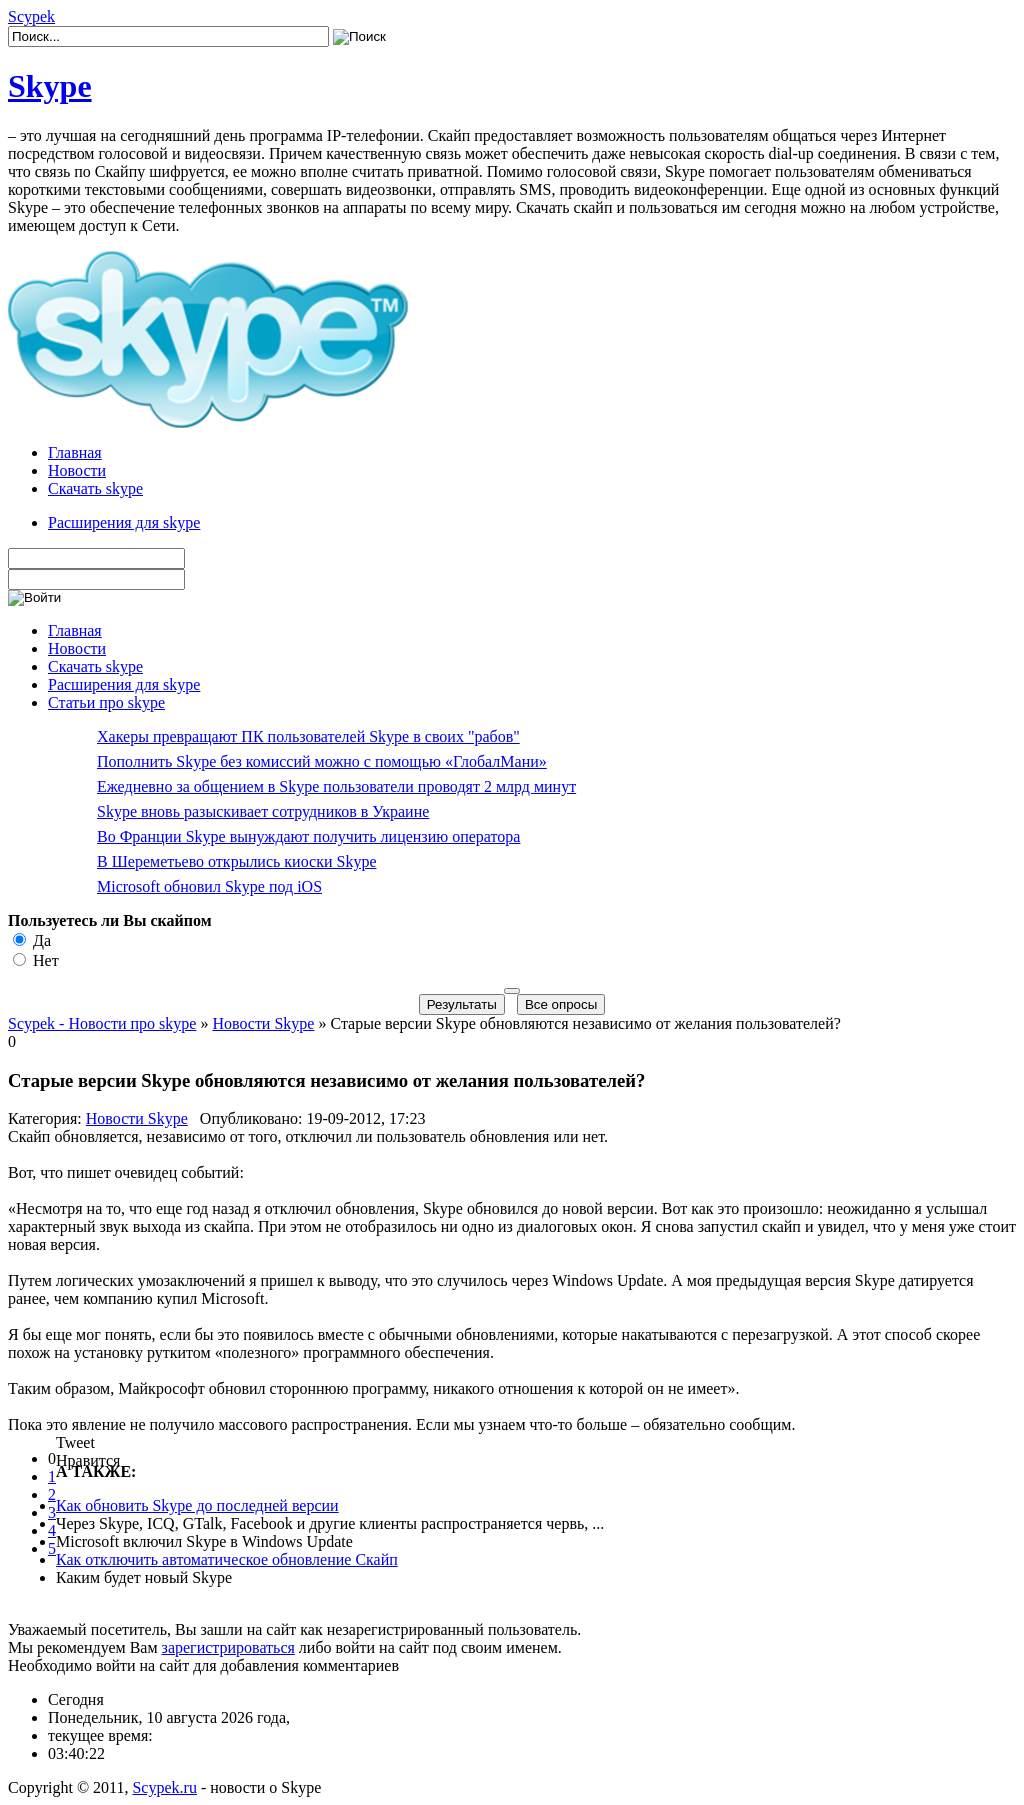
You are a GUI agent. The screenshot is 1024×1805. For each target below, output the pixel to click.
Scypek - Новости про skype (102, 1023)
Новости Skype (263, 1023)
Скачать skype (95, 488)
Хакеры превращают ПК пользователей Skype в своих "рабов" (308, 736)
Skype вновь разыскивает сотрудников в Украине (263, 811)
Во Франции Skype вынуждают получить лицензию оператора (308, 836)
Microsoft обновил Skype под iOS (209, 886)
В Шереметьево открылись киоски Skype (237, 861)
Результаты (462, 1004)
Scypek (31, 16)
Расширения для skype (124, 522)
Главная (75, 452)
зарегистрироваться (228, 1647)
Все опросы (561, 1004)
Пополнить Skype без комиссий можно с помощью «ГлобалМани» (322, 761)
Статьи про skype (106, 702)
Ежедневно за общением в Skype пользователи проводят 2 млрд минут (336, 786)
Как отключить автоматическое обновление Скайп (227, 1559)
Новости (77, 470)
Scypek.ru (164, 1787)
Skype (50, 86)
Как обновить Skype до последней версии (197, 1505)
